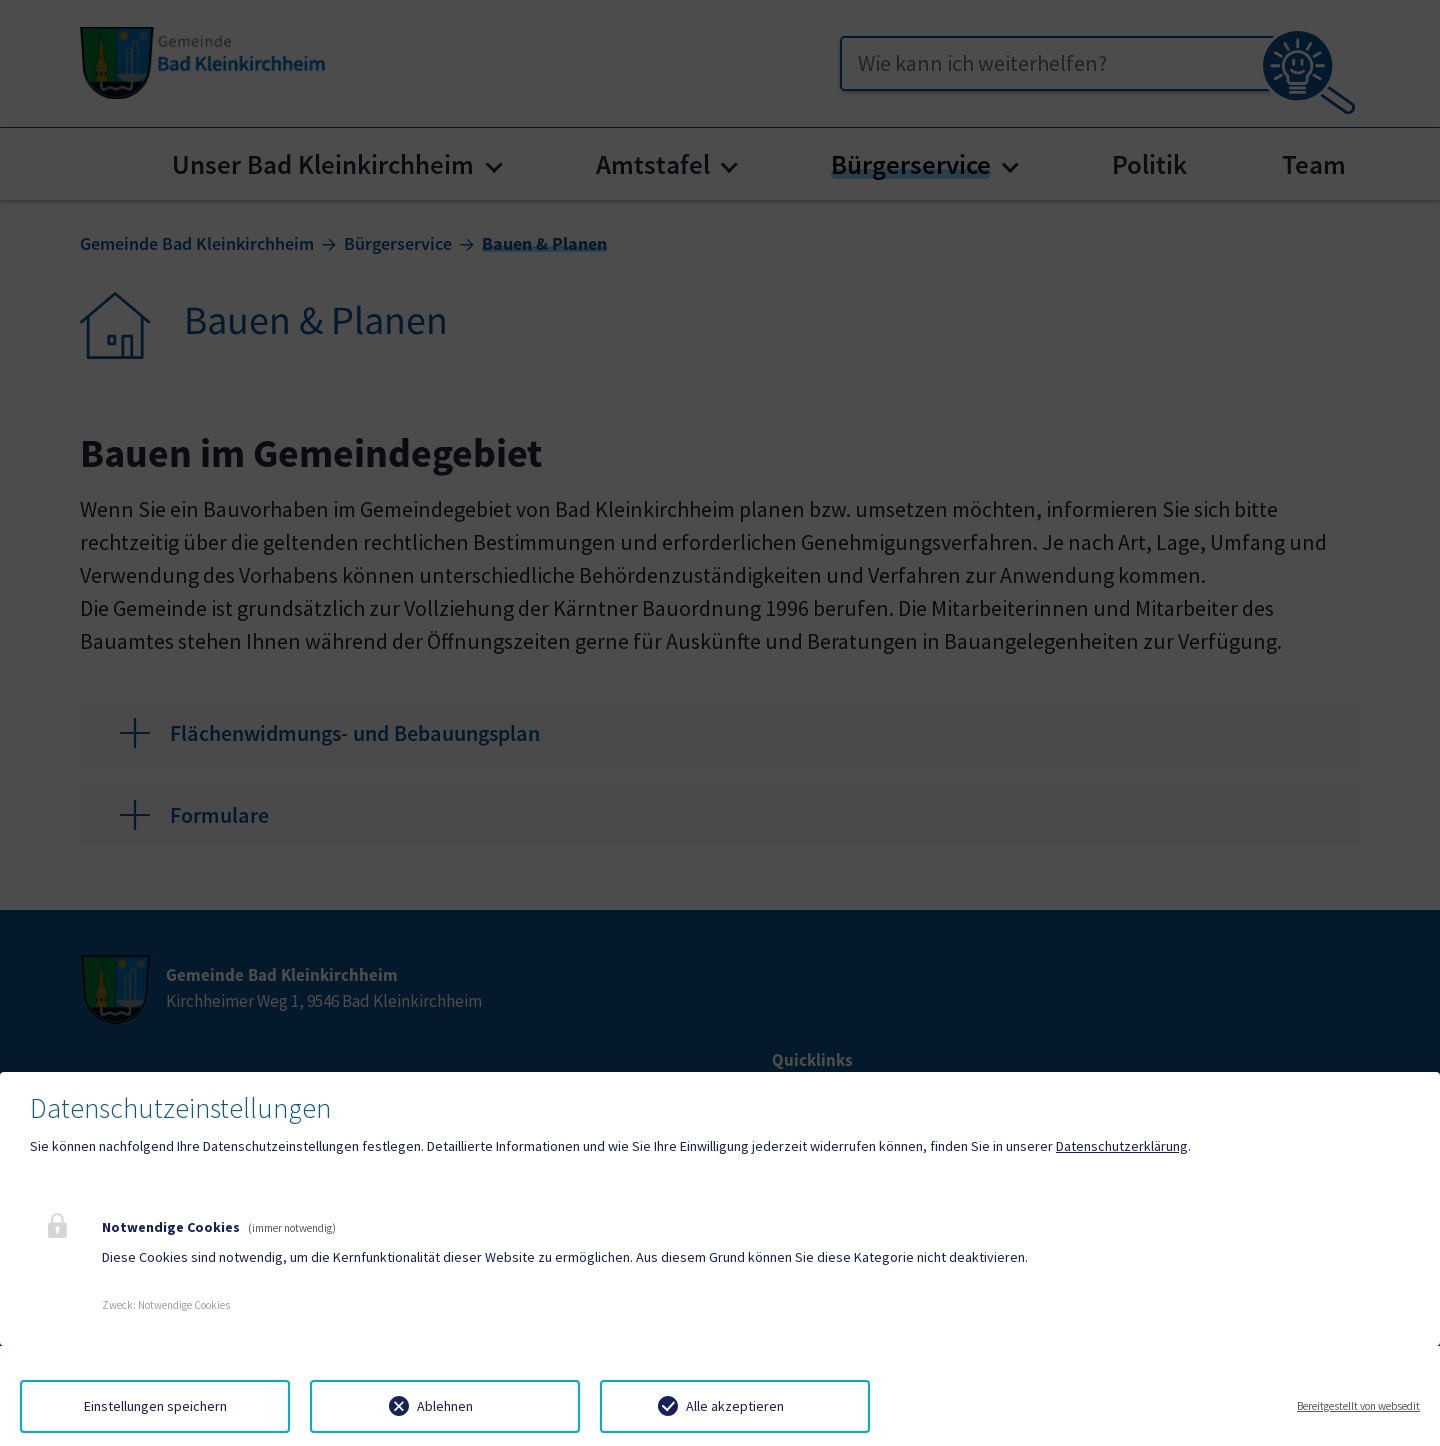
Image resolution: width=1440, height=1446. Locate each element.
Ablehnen (445, 1406)
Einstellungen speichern (155, 1406)
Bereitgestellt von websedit (1358, 1406)
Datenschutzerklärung (1122, 1146)
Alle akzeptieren (735, 1406)
